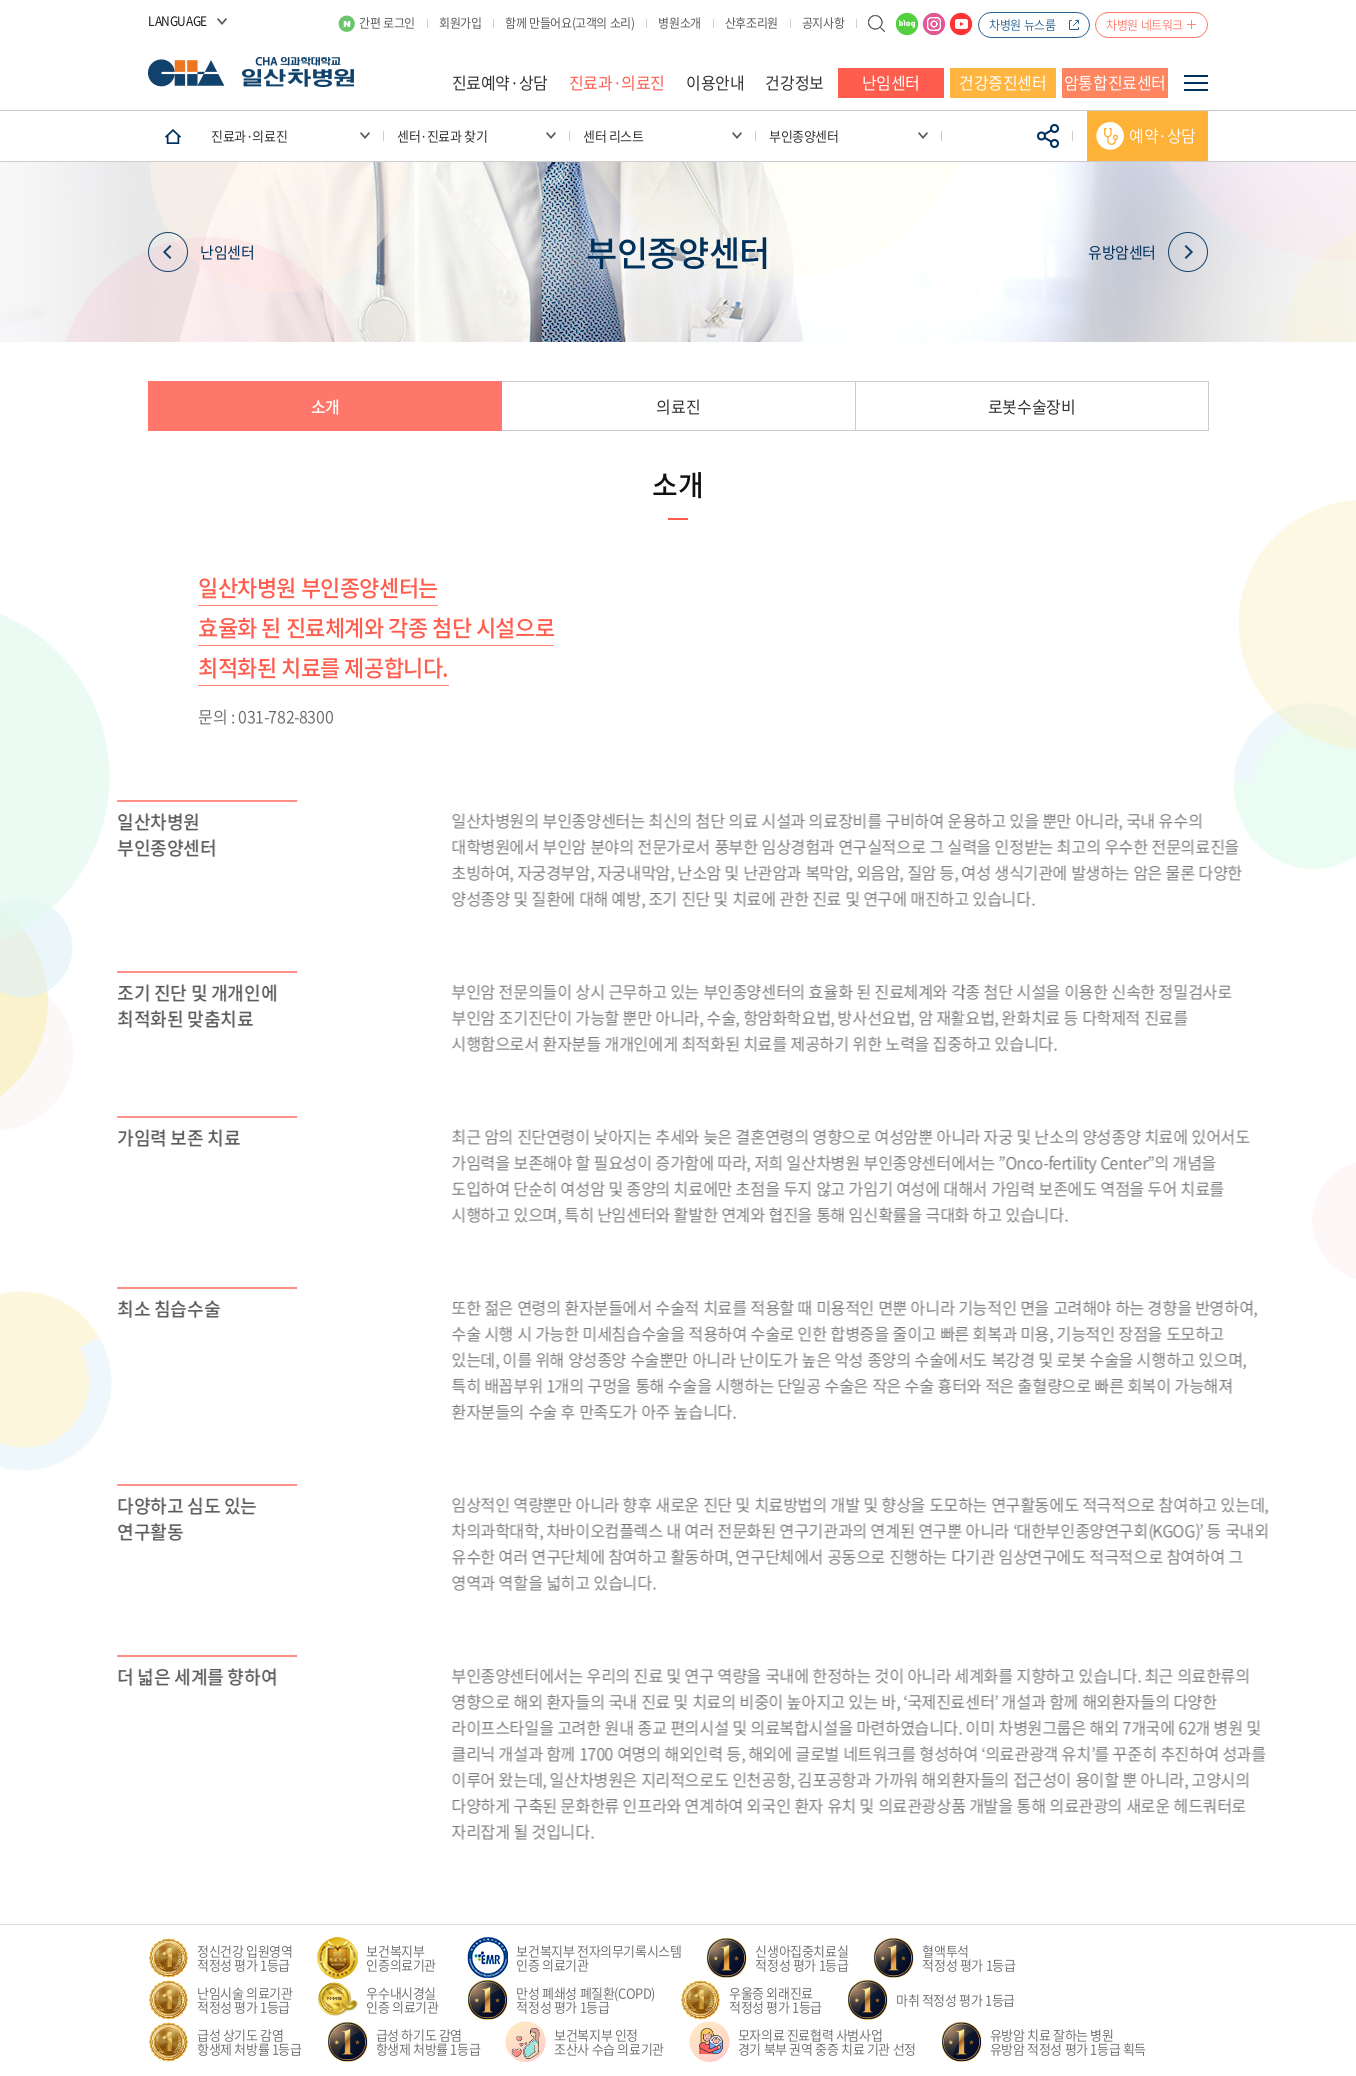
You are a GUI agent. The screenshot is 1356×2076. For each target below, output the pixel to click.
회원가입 (460, 23)
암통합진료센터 (1115, 82)
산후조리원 (751, 23)
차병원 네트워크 (1144, 25)
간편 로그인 (387, 23)
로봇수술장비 (1032, 406)
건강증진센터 (1003, 82)
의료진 (678, 406)
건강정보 (794, 82)
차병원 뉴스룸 (1022, 25)
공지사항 (823, 23)
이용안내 (715, 82)
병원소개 (679, 23)
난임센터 (891, 82)
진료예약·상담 (500, 82)
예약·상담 (1162, 135)
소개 (325, 406)
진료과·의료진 (617, 82)
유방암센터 (1148, 252)
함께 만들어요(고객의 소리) (569, 23)
